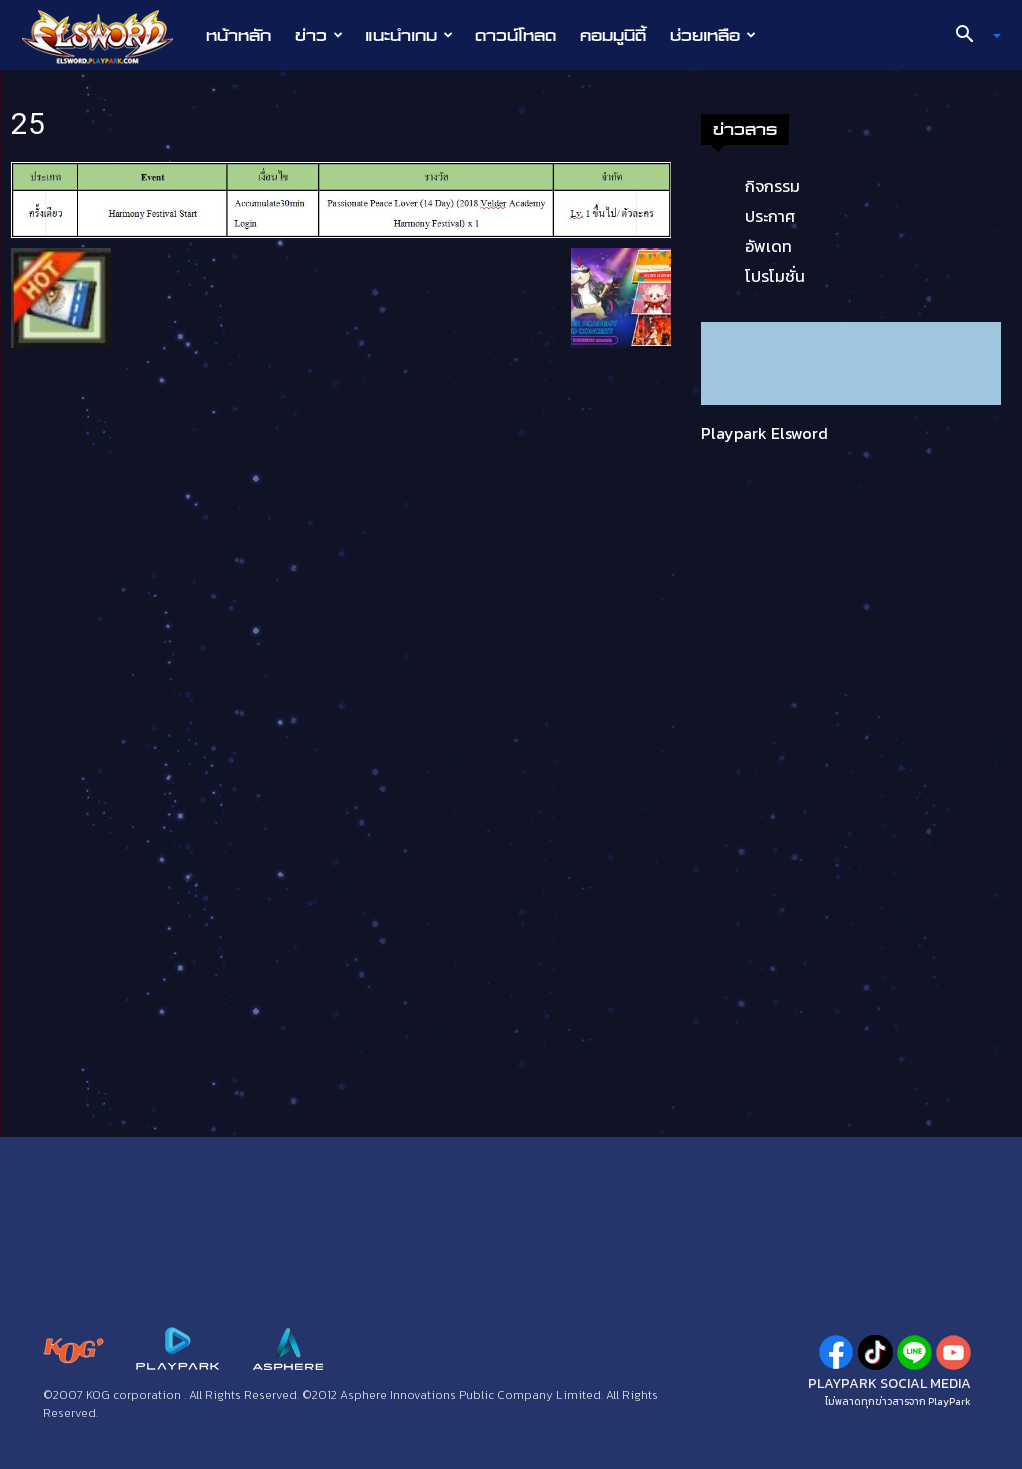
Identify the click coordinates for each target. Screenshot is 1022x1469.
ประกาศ (770, 216)
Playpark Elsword (764, 433)
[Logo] (107, 36)
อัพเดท (768, 246)
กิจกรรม (772, 186)
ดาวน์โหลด (515, 35)
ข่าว (319, 35)
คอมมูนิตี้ (613, 35)
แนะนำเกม (409, 35)
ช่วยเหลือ (713, 35)
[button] (971, 36)
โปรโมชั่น (775, 276)
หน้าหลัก (238, 35)
